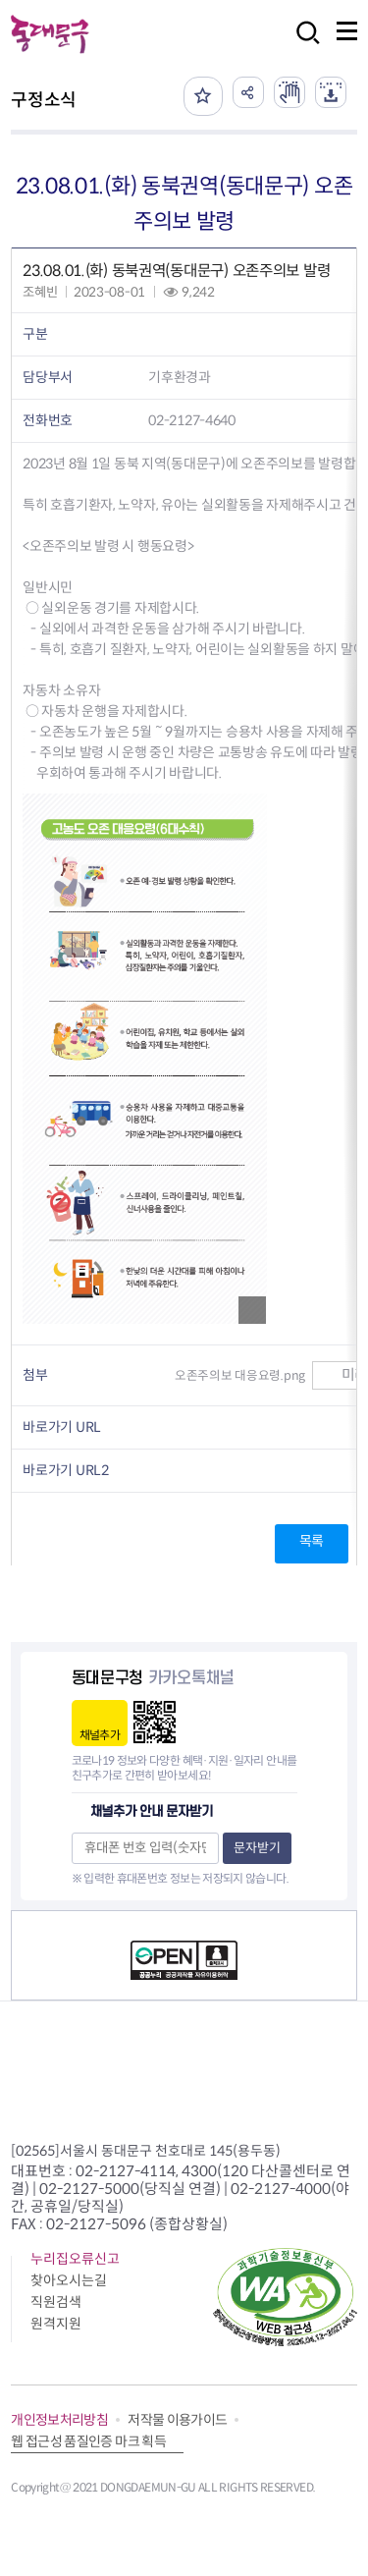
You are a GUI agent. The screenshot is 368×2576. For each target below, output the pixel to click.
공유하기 (248, 92)
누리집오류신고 (75, 2259)
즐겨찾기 (203, 96)
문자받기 (257, 1847)
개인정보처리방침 (59, 2420)
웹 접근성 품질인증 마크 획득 (88, 2441)
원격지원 (55, 2323)
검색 (302, 45)
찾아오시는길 (68, 2280)
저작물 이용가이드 (177, 2420)
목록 (311, 1541)
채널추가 (99, 1734)
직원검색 (55, 2302)
